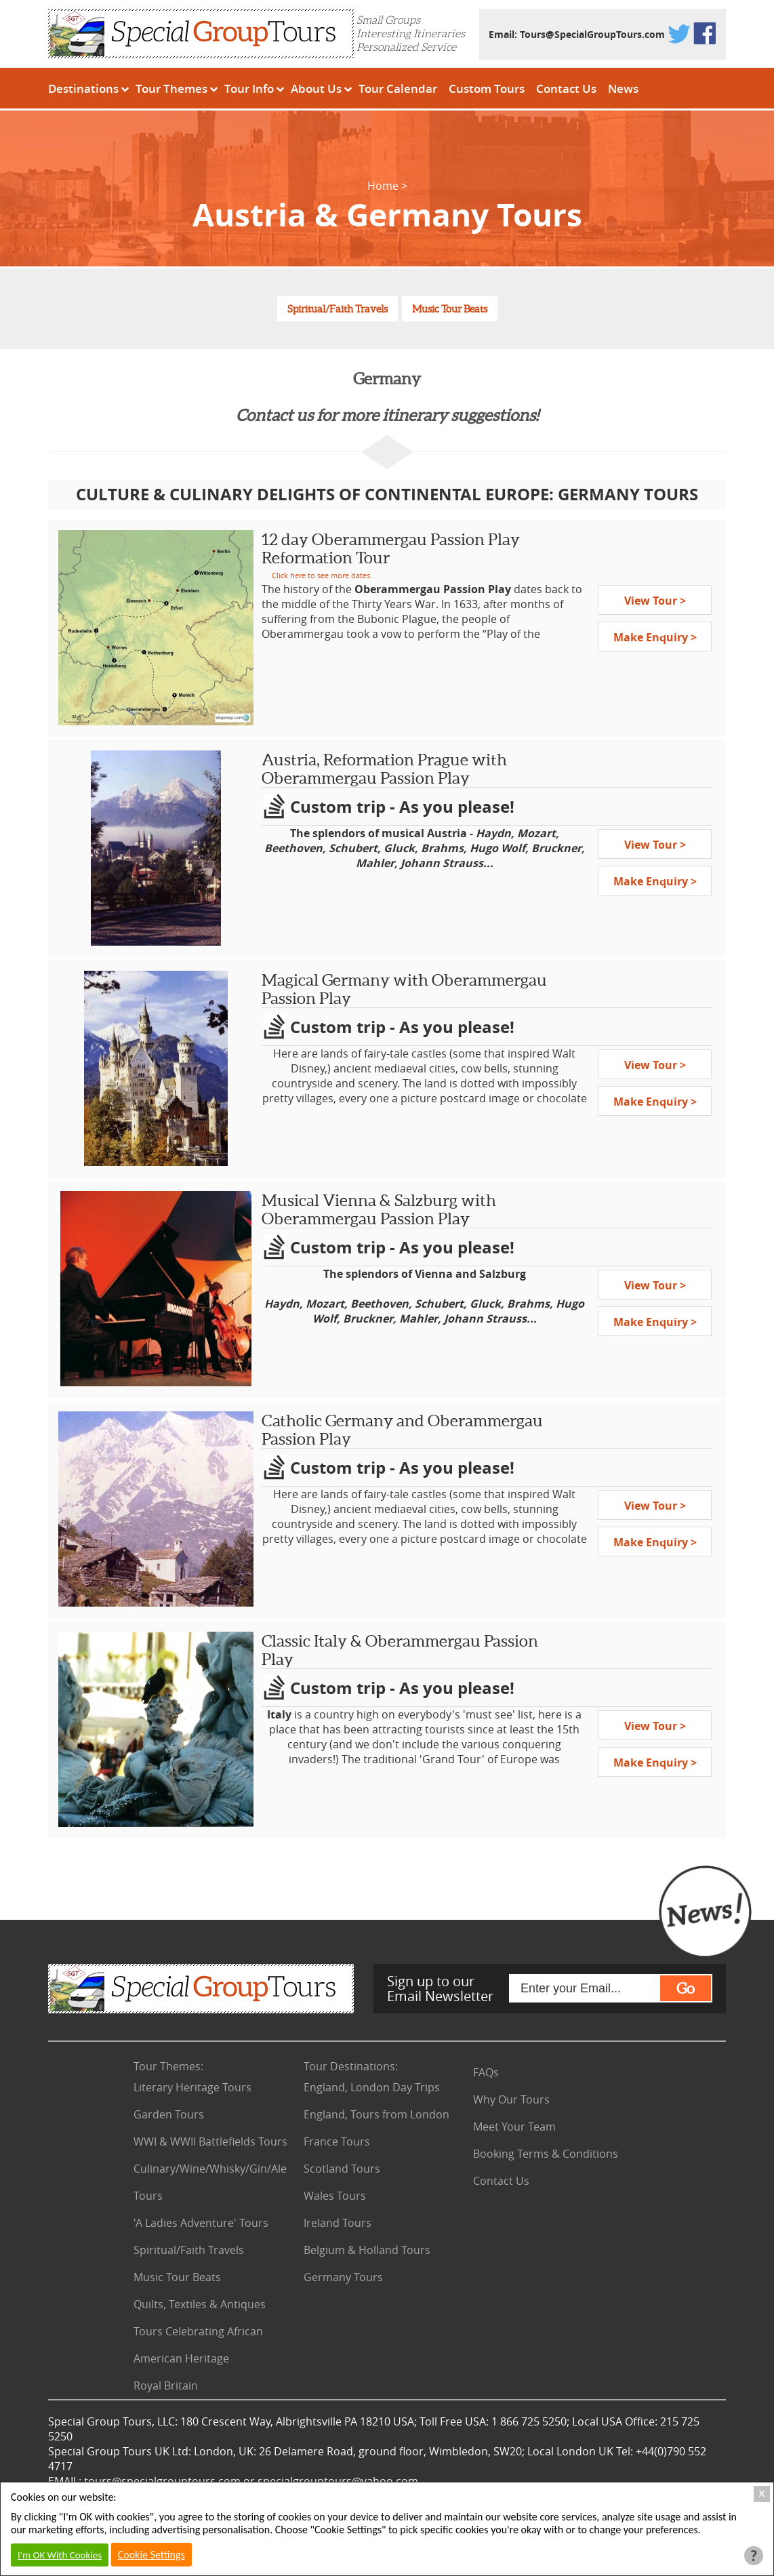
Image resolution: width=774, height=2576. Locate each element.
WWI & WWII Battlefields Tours (210, 2141)
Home (383, 185)
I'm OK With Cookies (60, 2555)
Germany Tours (343, 2277)
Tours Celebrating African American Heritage (198, 2345)
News (623, 88)
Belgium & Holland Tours (367, 2249)
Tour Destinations (351, 2066)
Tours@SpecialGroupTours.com (592, 34)
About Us (316, 88)
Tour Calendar (398, 88)
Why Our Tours (511, 2099)
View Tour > (655, 600)
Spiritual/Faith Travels (337, 309)
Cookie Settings (151, 2554)
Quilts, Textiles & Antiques (200, 2304)
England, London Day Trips (372, 2087)
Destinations (83, 88)
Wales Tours (335, 2195)
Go (685, 1988)
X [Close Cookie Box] (762, 2494)
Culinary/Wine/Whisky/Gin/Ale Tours (210, 2182)
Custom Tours (487, 88)
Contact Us (566, 88)
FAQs (486, 2072)
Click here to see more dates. (322, 575)
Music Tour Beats (449, 309)
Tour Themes (171, 88)
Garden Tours (169, 2114)
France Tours (337, 2141)
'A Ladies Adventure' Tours (201, 2222)
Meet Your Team (514, 2126)
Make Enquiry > (655, 637)
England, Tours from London (376, 2114)
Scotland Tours (342, 2168)
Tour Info (249, 88)
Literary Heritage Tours (192, 2087)
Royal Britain (166, 2385)
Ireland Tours (337, 2222)
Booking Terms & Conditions (545, 2153)
